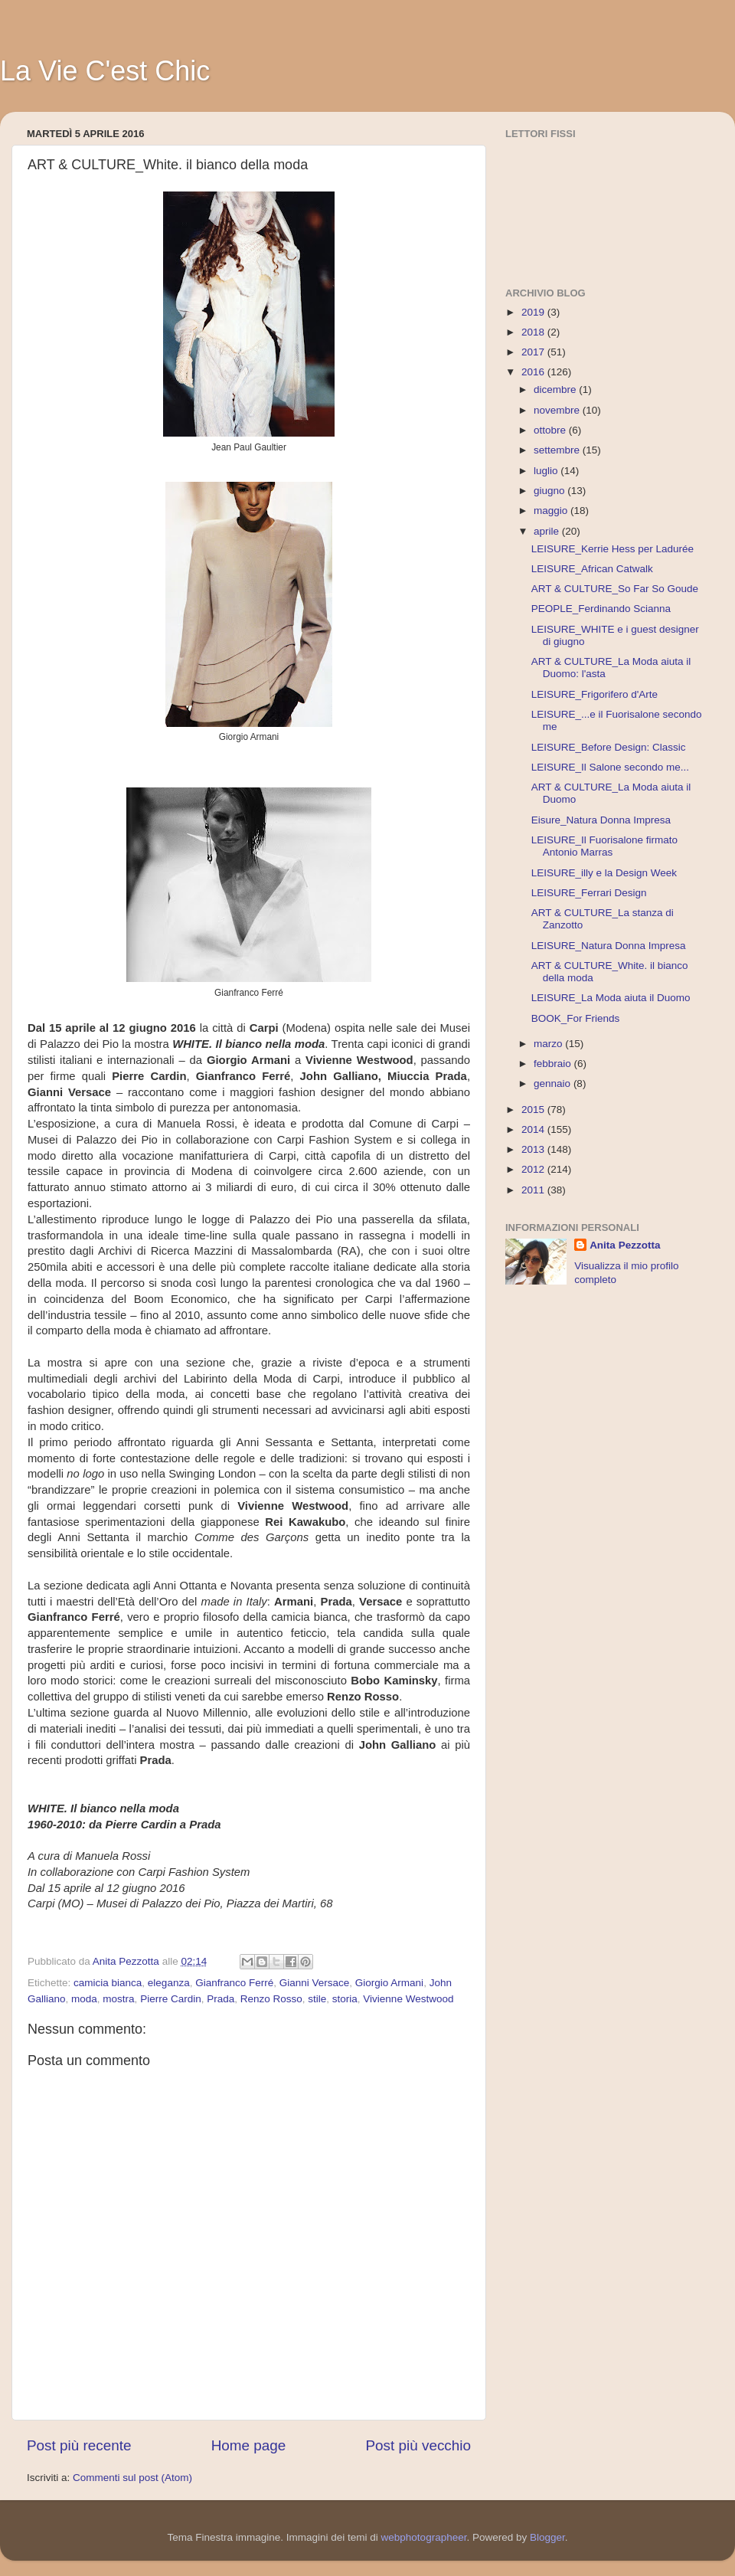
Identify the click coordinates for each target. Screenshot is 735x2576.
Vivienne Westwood (408, 1999)
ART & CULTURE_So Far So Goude (614, 588)
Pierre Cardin (170, 1999)
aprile (548, 531)
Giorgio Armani (389, 1982)
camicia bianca (108, 1982)
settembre (558, 450)
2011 (534, 1190)
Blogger (547, 2537)
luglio (547, 470)
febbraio (554, 1063)
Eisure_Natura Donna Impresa (601, 820)
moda (84, 1999)
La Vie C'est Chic (105, 71)
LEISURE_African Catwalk (592, 568)
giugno (550, 490)
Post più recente (79, 2445)
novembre (558, 410)
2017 (534, 352)
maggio (552, 510)
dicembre (556, 389)
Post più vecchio (418, 2445)
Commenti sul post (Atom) (132, 2477)
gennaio (553, 1083)
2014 (534, 1129)
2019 (534, 312)
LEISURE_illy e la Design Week (604, 873)
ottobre (551, 430)
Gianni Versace (314, 1982)
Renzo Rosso (271, 1999)
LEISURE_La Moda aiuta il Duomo (611, 997)
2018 (534, 332)
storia (345, 1999)
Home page (248, 2445)
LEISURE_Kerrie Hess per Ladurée (612, 549)
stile (317, 1999)
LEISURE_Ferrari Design (589, 892)
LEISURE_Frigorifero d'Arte (594, 694)
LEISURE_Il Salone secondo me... (610, 767)
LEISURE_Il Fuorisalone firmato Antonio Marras (604, 846)
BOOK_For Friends (575, 1018)
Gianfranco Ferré (234, 1982)
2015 (534, 1109)
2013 (534, 1149)
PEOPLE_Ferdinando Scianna (601, 608)
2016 (534, 372)
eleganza (169, 1982)
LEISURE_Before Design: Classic (608, 747)
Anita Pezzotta (625, 1245)
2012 (534, 1169)
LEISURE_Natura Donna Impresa (608, 945)
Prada (220, 1999)
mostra (118, 1999)
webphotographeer (424, 2537)
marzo (549, 1043)
